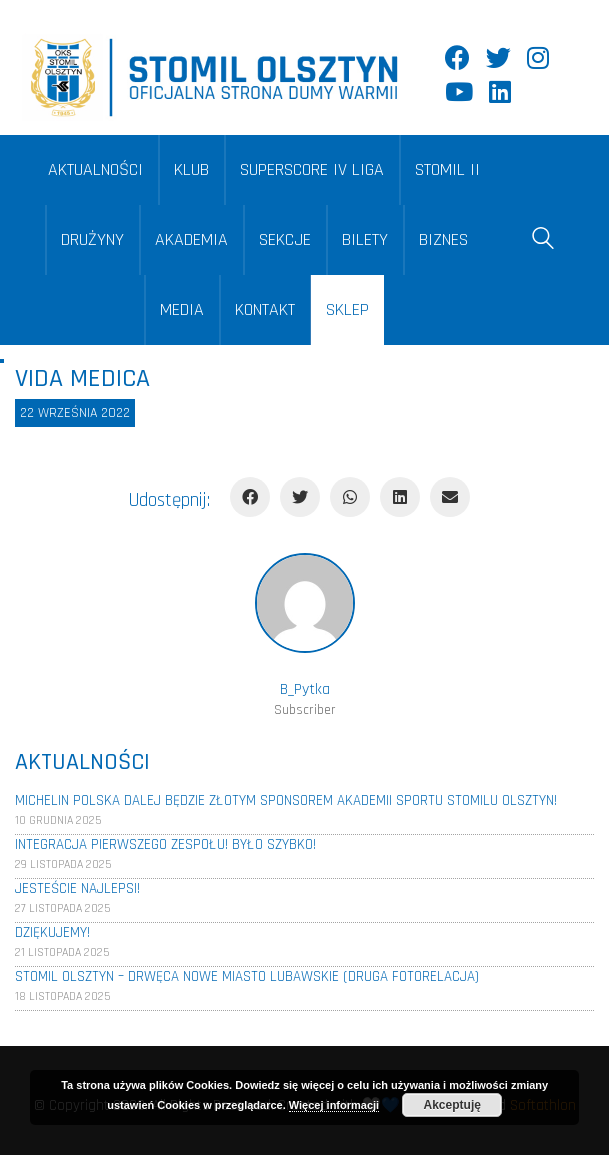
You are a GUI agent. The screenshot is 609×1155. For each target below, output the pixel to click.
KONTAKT (265, 309)
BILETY (365, 239)
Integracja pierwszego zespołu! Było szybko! (165, 844)
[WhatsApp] (350, 497)
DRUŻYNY (92, 239)
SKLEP (347, 309)
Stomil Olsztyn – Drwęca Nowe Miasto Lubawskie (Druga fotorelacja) (247, 976)
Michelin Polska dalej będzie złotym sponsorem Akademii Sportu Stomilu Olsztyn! (286, 800)
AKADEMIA (191, 239)
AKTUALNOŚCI (95, 169)
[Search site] (543, 242)
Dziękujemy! (52, 932)
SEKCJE (285, 239)
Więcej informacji (334, 1105)
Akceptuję (452, 1105)
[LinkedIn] (400, 497)
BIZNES (443, 239)
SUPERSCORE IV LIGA (312, 169)
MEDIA (182, 309)
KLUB (191, 169)
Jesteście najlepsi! (77, 888)
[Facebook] (250, 497)
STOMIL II (447, 169)
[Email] (450, 497)
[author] (305, 603)
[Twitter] (300, 497)
